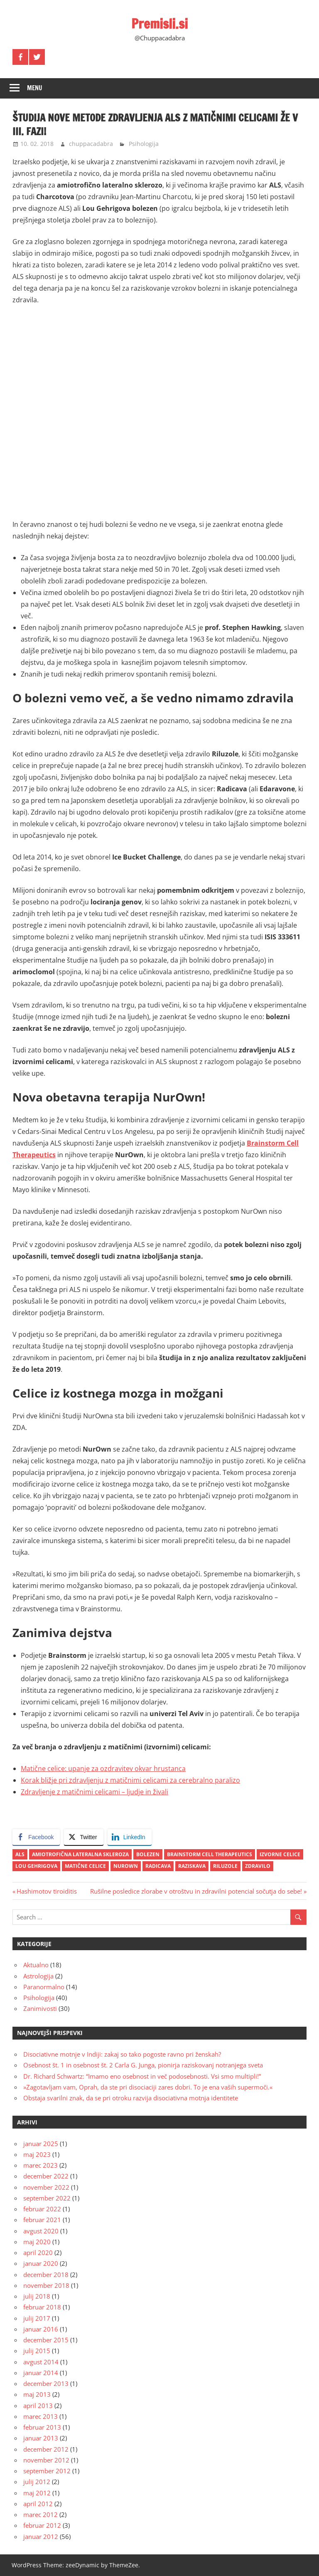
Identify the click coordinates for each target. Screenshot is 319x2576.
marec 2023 (40, 2165)
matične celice (85, 1866)
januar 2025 (40, 2143)
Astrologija (38, 1976)
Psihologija (144, 144)
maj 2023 (37, 2154)
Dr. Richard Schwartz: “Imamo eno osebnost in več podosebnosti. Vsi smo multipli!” (142, 2076)
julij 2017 (36, 2318)
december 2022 (46, 2176)
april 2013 (38, 2405)
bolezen (148, 1854)
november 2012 (46, 2460)
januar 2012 (40, 2536)
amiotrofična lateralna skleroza (80, 1854)
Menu (34, 88)
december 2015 (46, 2340)
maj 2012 (37, 2493)
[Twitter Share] (83, 1837)
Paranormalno (43, 1987)
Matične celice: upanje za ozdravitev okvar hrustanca (103, 1768)
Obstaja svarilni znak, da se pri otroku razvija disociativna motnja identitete (130, 2098)
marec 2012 (40, 2514)
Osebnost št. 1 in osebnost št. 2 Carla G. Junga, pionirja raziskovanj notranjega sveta (143, 2065)
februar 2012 (42, 2525)
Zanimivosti (40, 2008)
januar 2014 (40, 2373)
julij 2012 (36, 2481)
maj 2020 (37, 2242)
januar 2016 (40, 2329)
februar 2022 (42, 2209)
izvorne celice (280, 1854)
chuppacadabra (91, 144)
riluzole (225, 1866)
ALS (20, 1854)
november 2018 (46, 2285)
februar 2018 (42, 2307)
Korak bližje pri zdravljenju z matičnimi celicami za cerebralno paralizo (130, 1780)
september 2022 (47, 2198)
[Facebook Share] (36, 1837)
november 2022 (46, 2187)
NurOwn (125, 1866)
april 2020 (38, 2252)
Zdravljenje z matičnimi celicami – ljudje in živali (94, 1791)
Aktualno (36, 1965)
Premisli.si (159, 23)
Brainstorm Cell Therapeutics (209, 1854)
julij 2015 (36, 2350)
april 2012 (38, 2503)
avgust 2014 (41, 2362)
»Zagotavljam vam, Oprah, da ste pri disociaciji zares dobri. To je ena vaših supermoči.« (147, 2087)
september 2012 (47, 2471)
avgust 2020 (41, 2231)
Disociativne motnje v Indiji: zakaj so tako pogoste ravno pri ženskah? (122, 2054)
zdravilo (257, 1866)
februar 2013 (42, 2427)
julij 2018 (36, 2296)
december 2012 (46, 2449)
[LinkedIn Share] (130, 1837)
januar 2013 (40, 2438)
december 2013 (46, 2383)
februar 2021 (42, 2219)
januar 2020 (40, 2263)
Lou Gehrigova (36, 1866)
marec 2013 (40, 2416)
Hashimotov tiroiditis (46, 1891)
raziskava (192, 1866)
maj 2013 (37, 2394)
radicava (158, 1866)
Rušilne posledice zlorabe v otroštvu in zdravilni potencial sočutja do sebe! (196, 1891)
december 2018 (46, 2274)
